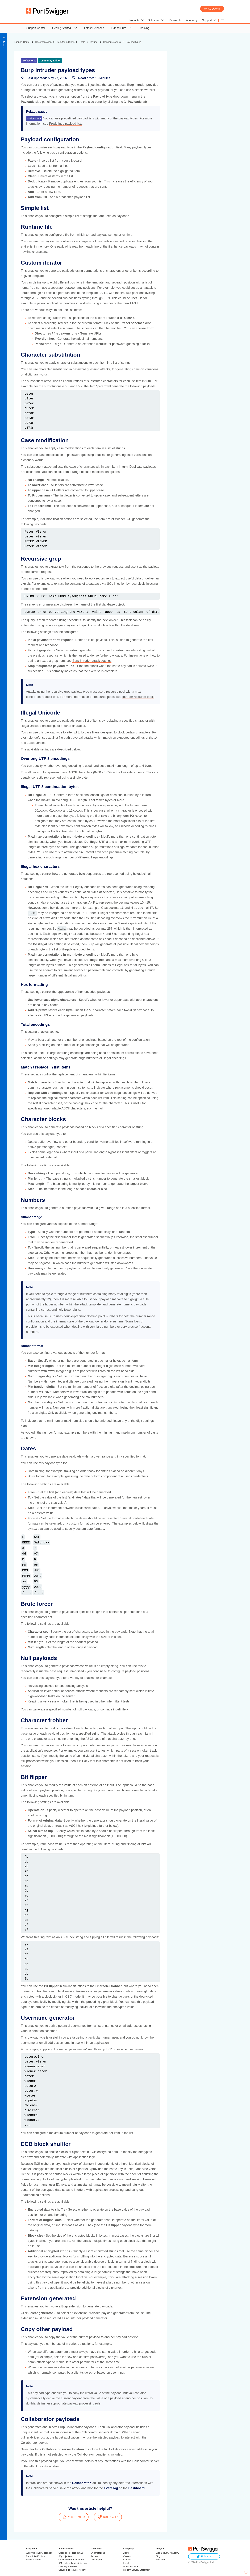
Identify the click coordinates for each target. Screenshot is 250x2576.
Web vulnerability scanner (39, 2553)
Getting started (18, 70)
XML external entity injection (73, 2563)
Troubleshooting (19, 357)
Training (144, 28)
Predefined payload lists (142, 123)
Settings (14, 326)
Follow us (204, 2556)
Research (160, 2559)
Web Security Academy (167, 2553)
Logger (16, 220)
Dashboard (19, 88)
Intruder (17, 113)
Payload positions (30, 132)
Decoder (17, 251)
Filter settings (20, 295)
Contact (127, 2559)
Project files (16, 320)
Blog (158, 2556)
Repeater (18, 107)
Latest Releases (94, 28)
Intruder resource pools (215, 697)
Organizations (98, 2553)
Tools (12, 82)
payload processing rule (160, 2403)
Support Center (35, 28)
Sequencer (19, 226)
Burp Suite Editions (35, 2556)
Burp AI (13, 313)
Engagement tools (23, 257)
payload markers (188, 1299)
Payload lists (31, 151)
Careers (127, 2556)
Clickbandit (19, 238)
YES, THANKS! (150, 2517)
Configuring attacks (28, 126)
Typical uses (23, 188)
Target (16, 195)
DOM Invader (20, 232)
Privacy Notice (130, 2566)
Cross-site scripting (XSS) (71, 2553)
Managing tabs (28, 176)
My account (212, 8)
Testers (94, 2556)
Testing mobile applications (25, 338)
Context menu (21, 288)
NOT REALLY (184, 2517)
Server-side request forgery (72, 2570)
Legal (126, 2563)
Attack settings (28, 170)
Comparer (18, 245)
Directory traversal (68, 2566)
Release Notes (33, 2559)
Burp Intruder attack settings (168, 660)
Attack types (27, 138)
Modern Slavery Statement (136, 2570)
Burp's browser (21, 95)
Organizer (18, 270)
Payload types (28, 145)
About (126, 2553)
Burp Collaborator (147, 2427)
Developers (96, 2559)
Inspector (18, 201)
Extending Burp (18, 301)
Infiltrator (17, 263)
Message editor (21, 207)
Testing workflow (19, 76)
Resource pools (29, 163)
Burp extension (148, 2306)
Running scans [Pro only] (24, 307)
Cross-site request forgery (72, 2559)
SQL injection (65, 2556)
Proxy (16, 101)
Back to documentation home (29, 57)
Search (16, 282)
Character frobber (185, 1986)
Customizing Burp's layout (25, 332)
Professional (110, 118)
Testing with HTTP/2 (21, 345)
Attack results (24, 182)
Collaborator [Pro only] (26, 213)
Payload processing (31, 157)
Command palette (23, 276)
